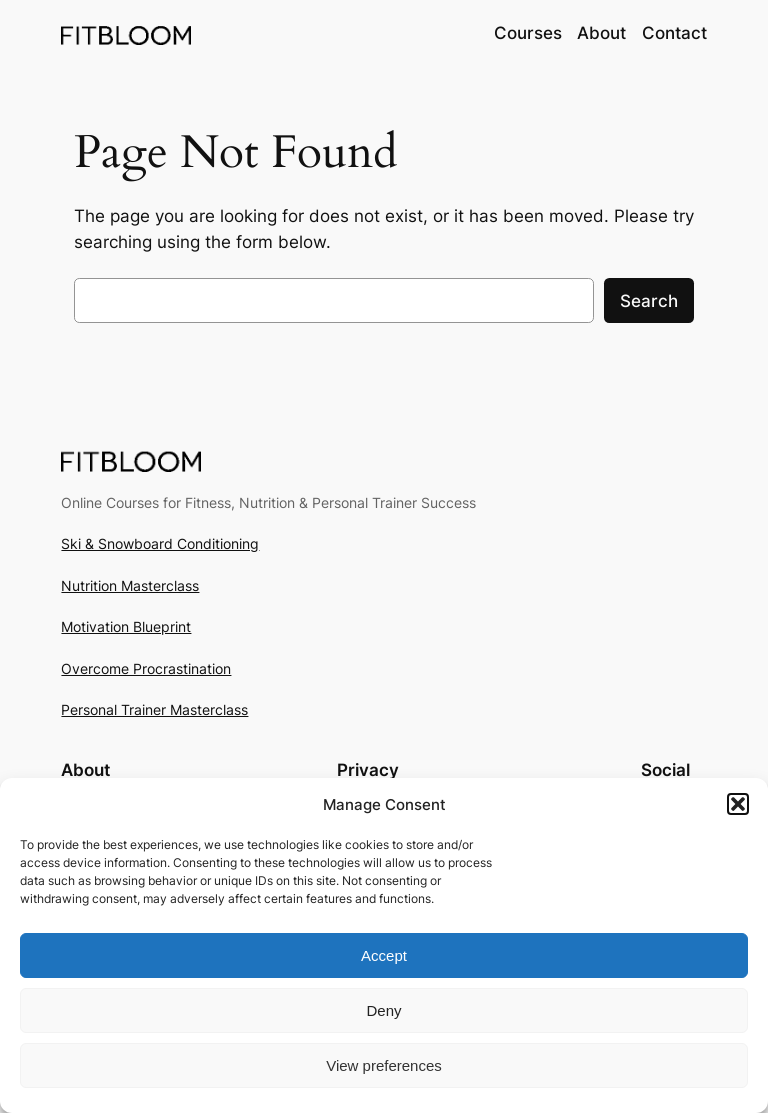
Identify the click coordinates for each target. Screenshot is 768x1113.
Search (649, 301)
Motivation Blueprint (126, 626)
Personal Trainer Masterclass (154, 709)
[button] (738, 804)
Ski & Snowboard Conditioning (160, 543)
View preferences (384, 1065)
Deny (383, 1010)
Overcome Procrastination (146, 668)
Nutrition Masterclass (130, 585)
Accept (384, 955)
